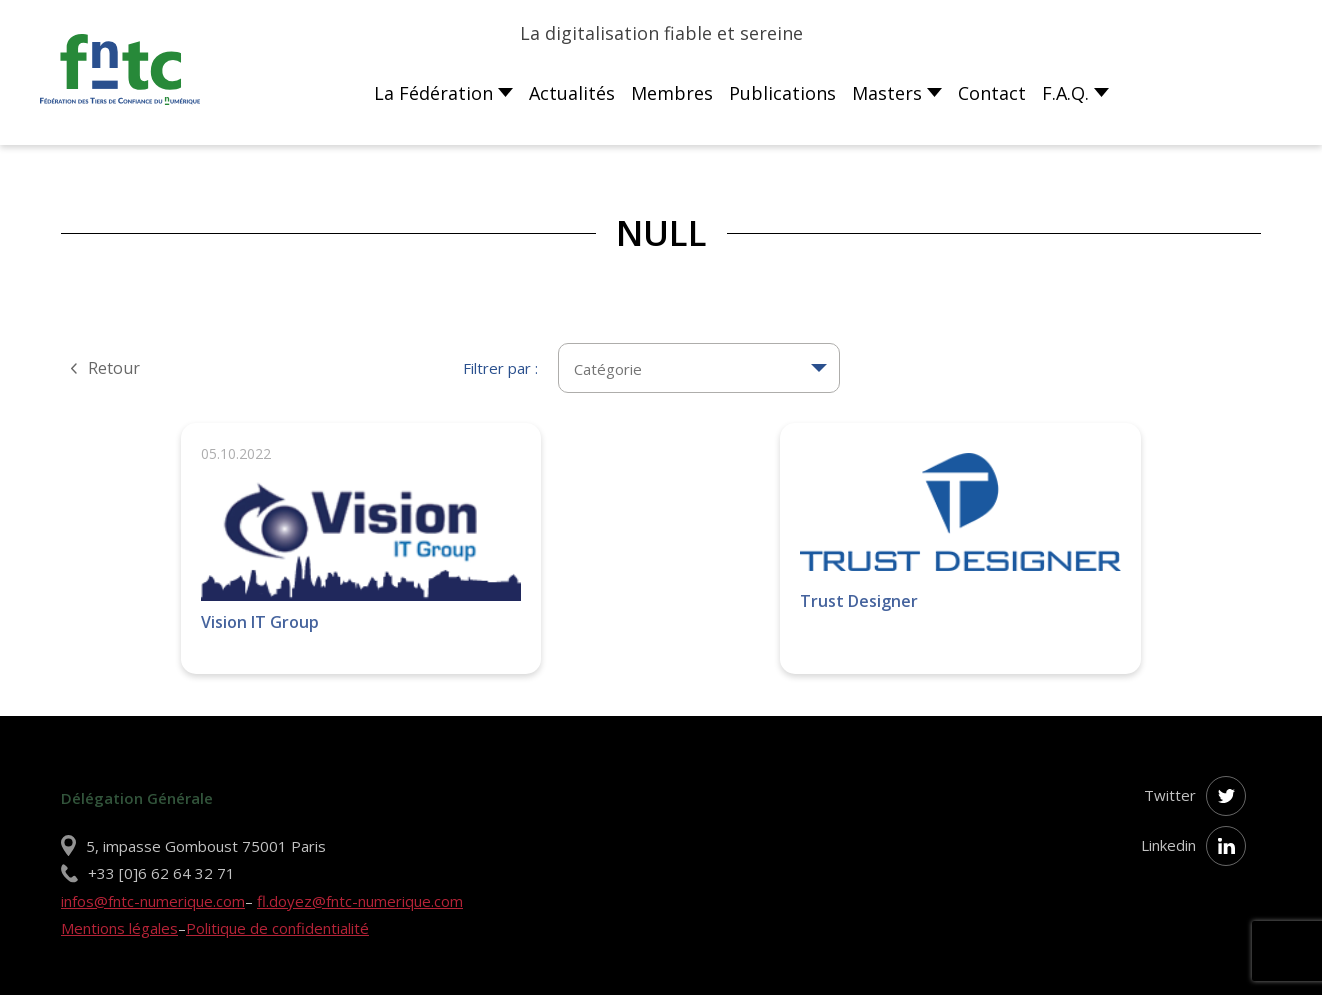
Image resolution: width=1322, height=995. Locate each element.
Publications (782, 93)
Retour (112, 368)
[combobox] (699, 357)
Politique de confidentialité (277, 928)
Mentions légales (119, 928)
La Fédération (433, 93)
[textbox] (699, 368)
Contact (992, 93)
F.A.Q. (1065, 93)
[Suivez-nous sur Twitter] (1226, 796)
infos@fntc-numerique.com (153, 901)
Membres (672, 93)
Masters (887, 93)
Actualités (572, 93)
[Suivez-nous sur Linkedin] (1226, 846)
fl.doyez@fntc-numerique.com (360, 901)
